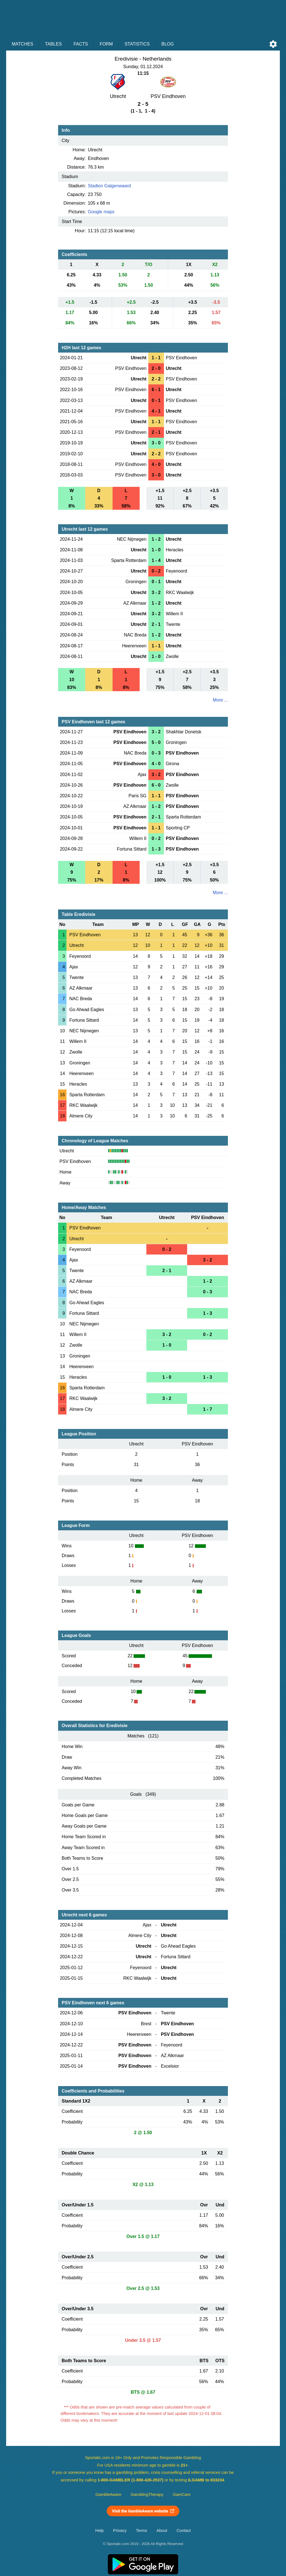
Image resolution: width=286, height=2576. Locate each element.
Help (99, 2530)
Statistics (137, 44)
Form (106, 44)
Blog (167, 44)
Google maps (101, 211)
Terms (141, 2530)
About (161, 2530)
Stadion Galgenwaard (109, 185)
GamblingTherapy (147, 2494)
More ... (220, 700)
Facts (80, 44)
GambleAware (108, 2494)
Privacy (120, 2530)
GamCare (182, 2494)
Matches (22, 44)
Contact (184, 2530)
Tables (53, 44)
